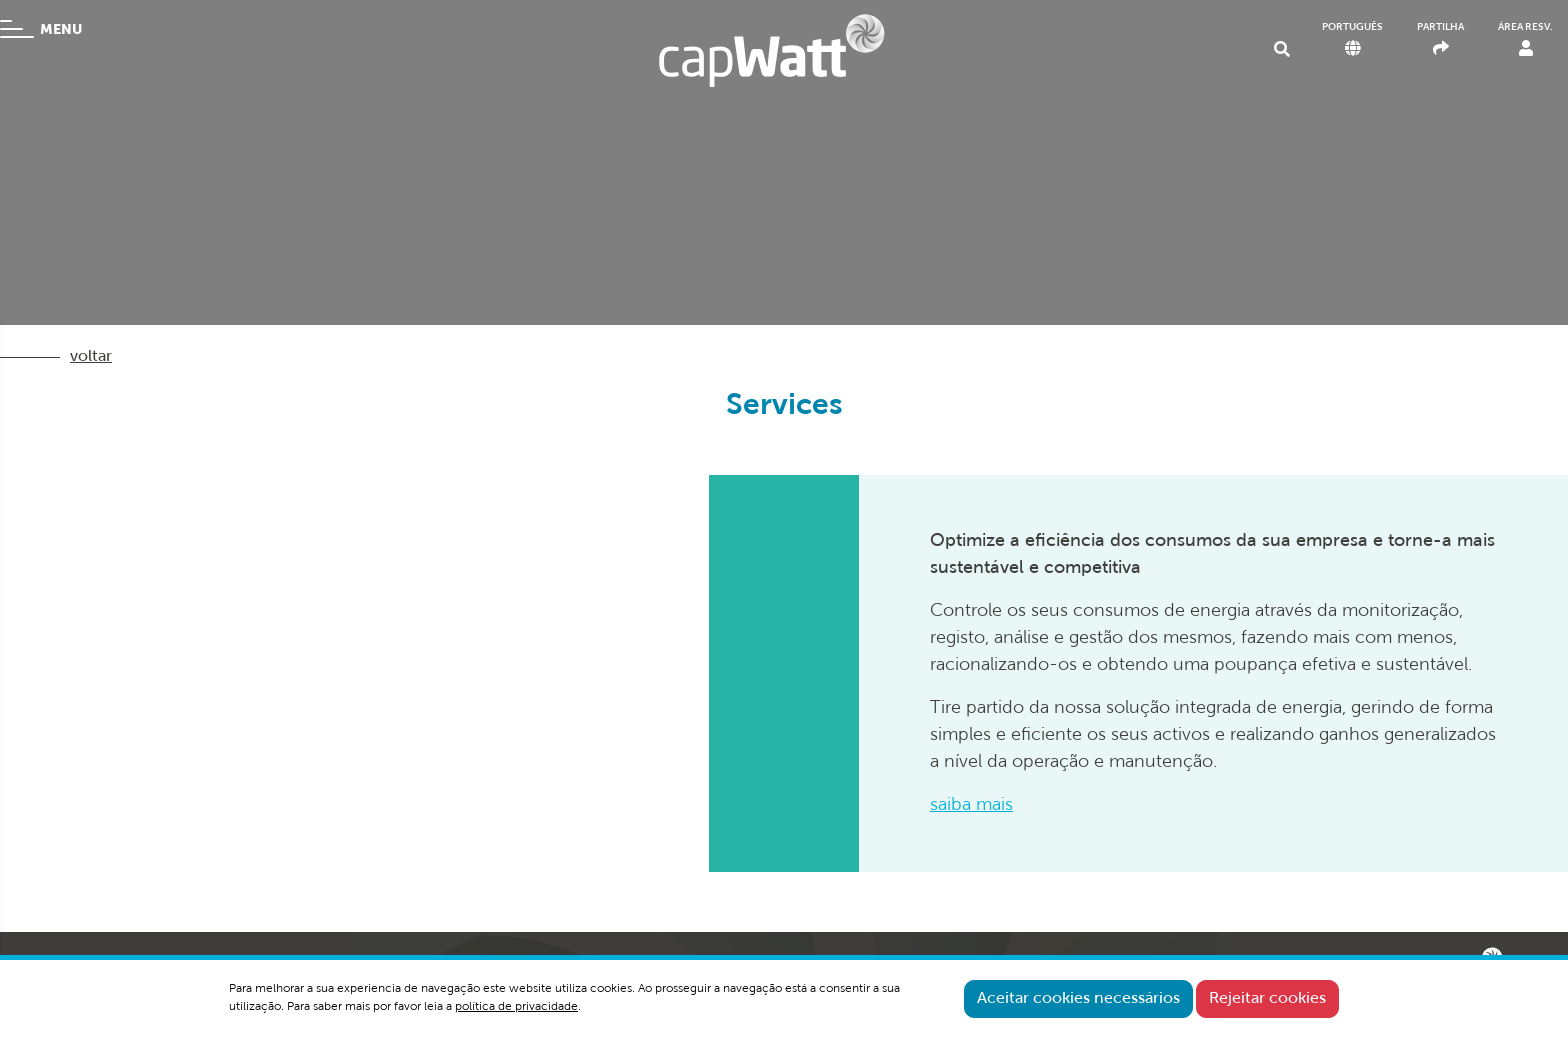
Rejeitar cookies (1267, 999)
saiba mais (971, 805)
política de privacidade (516, 1007)
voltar (91, 357)
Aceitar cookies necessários (1078, 999)
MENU (41, 29)
